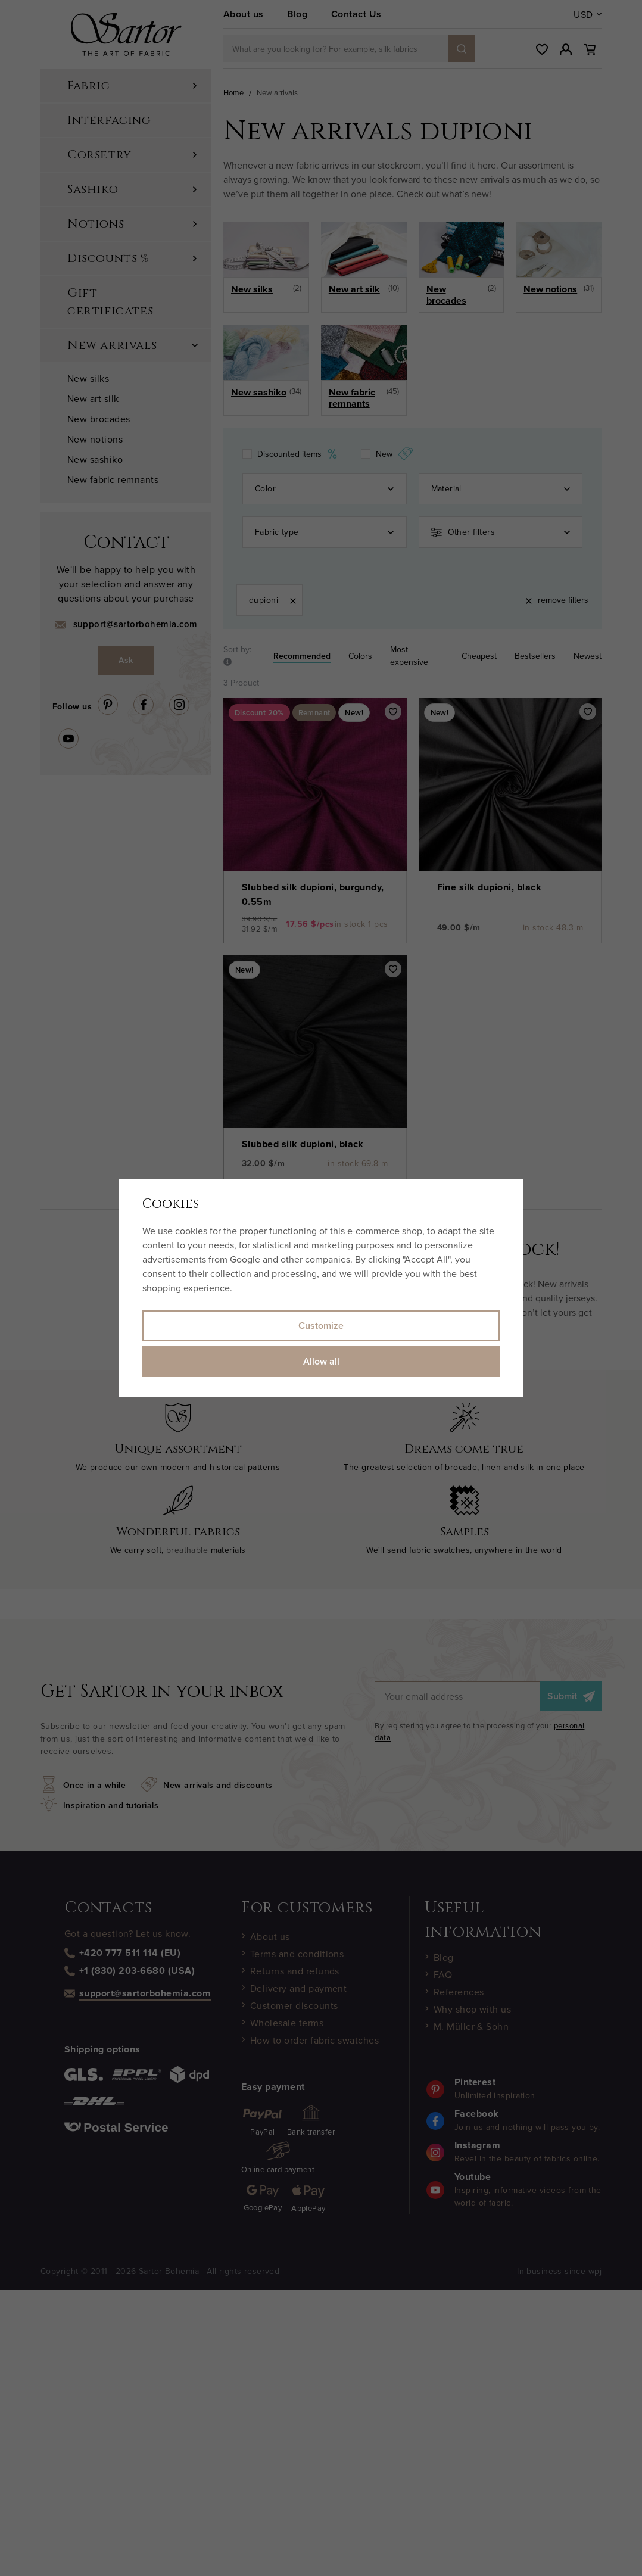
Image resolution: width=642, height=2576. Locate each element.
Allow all (321, 1361)
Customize (321, 1325)
